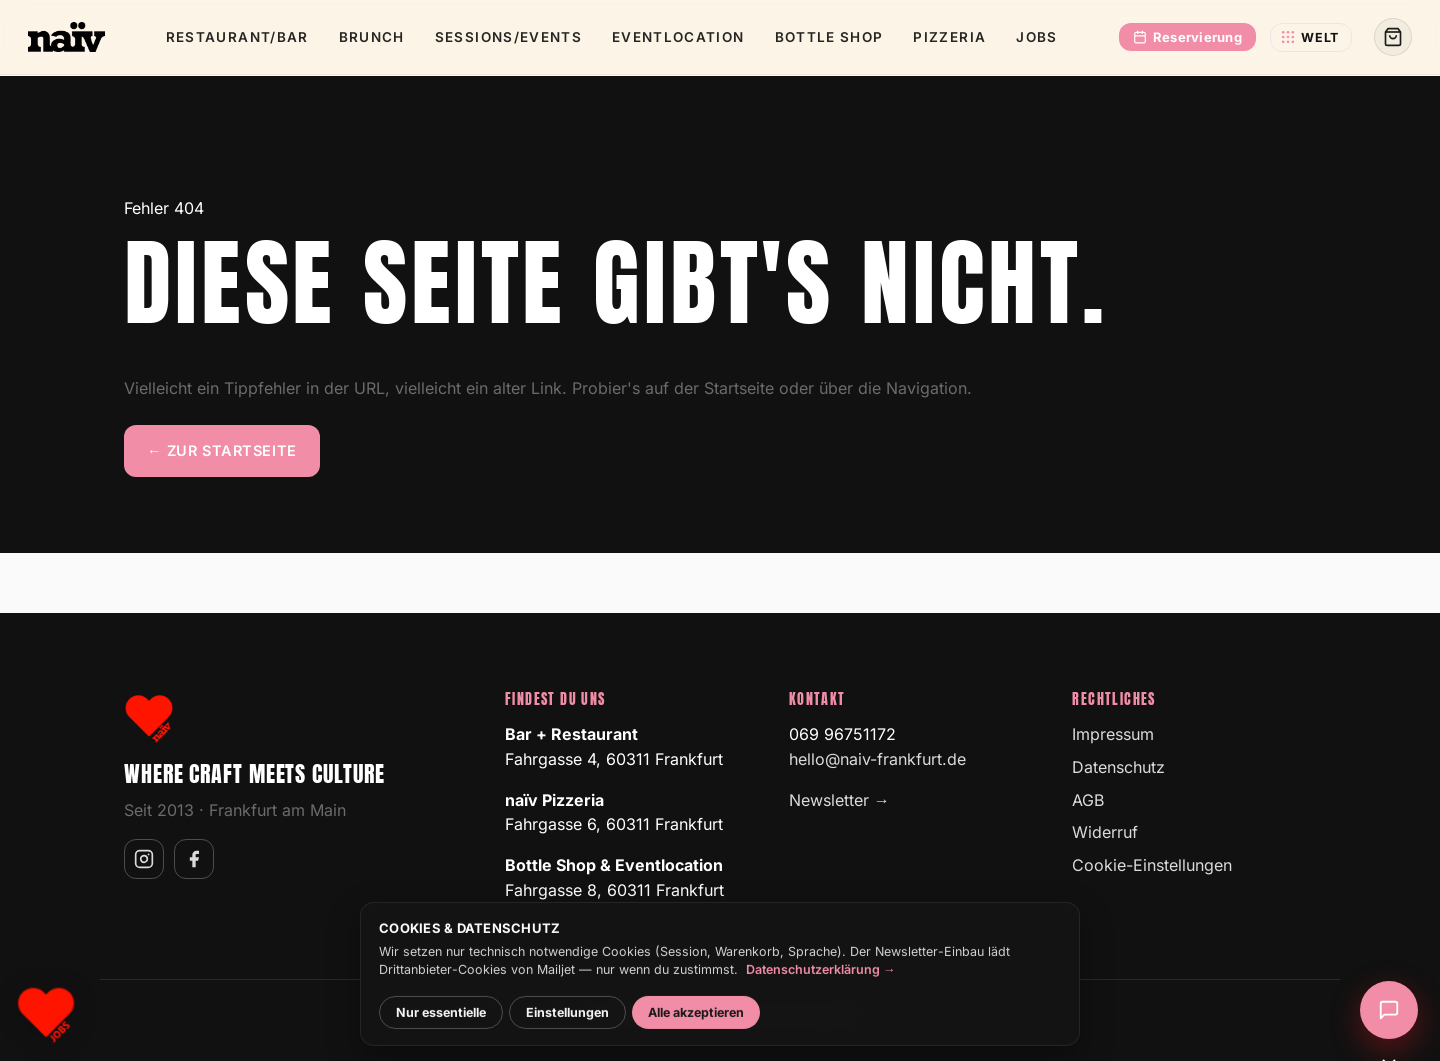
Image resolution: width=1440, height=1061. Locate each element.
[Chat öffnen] (1389, 1010)
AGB (1088, 800)
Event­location (678, 37)
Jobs (1036, 37)
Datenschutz (1118, 767)
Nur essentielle (441, 1025)
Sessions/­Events (508, 37)
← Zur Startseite (222, 450)
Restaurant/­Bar (237, 37)
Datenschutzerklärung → (821, 982)
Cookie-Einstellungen (1152, 865)
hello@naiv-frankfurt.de (877, 759)
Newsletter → (839, 800)
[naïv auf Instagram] (144, 859)
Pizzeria (949, 37)
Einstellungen (567, 1025)
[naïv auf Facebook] (194, 859)
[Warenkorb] (1393, 37)
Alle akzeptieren (696, 1025)
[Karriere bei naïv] (46, 1015)
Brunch (372, 37)
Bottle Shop (829, 37)
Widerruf (1105, 832)
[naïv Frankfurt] (66, 37)
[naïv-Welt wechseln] (1311, 37)
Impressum (1113, 734)
